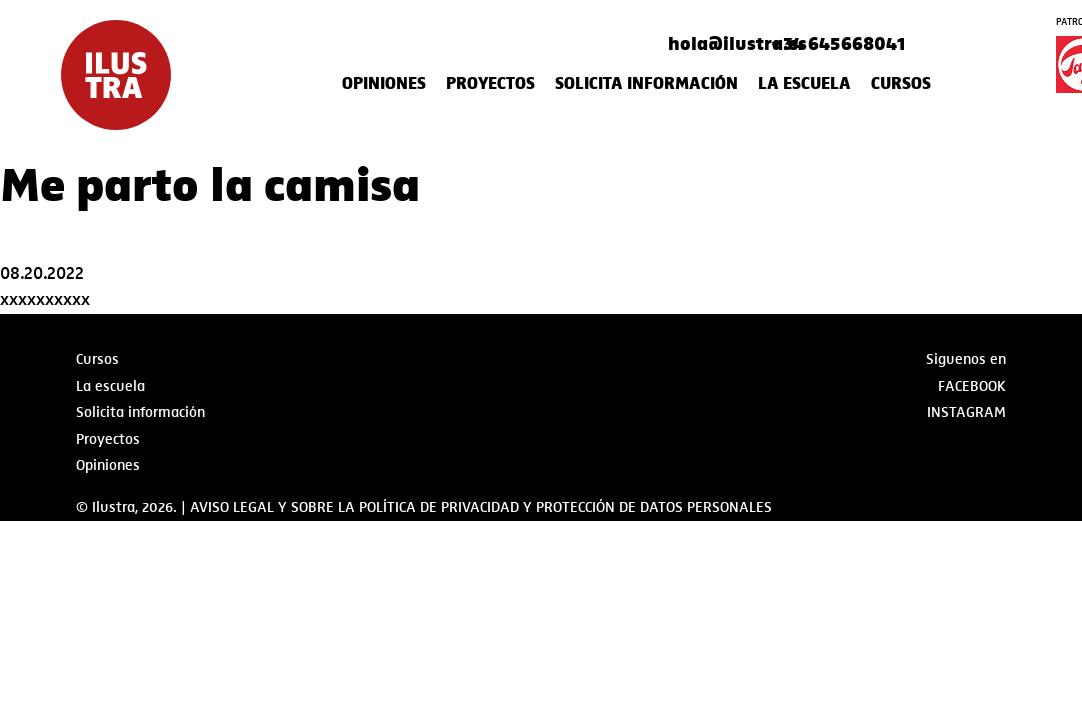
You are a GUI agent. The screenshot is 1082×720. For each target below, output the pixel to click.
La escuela (804, 84)
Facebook (972, 386)
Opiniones (384, 84)
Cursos (901, 84)
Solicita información (646, 84)
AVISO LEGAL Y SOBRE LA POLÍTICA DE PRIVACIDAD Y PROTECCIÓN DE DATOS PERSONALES (481, 507)
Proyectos (490, 84)
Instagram (966, 412)
